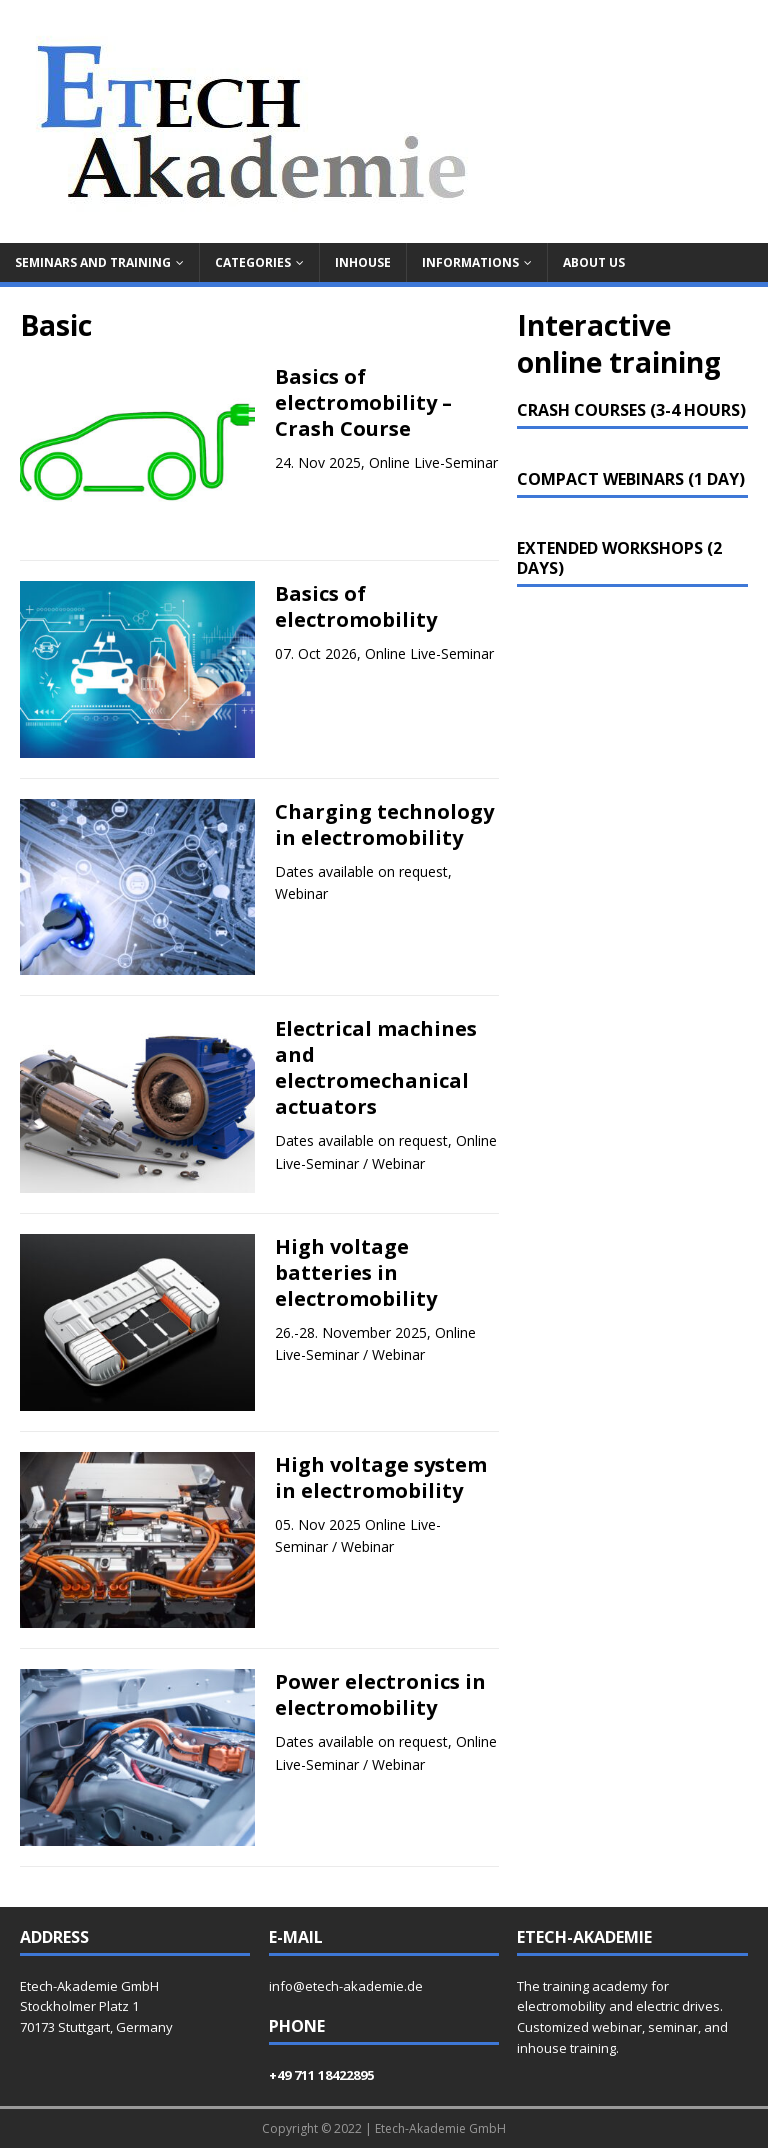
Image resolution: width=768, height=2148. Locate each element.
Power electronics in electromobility (380, 1694)
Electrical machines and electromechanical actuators (376, 1067)
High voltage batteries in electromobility (356, 1272)
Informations (470, 262)
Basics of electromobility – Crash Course (363, 402)
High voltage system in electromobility (381, 1477)
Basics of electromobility (356, 606)
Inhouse (363, 262)
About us (594, 262)
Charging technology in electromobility (384, 824)
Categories (253, 262)
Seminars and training (93, 262)
